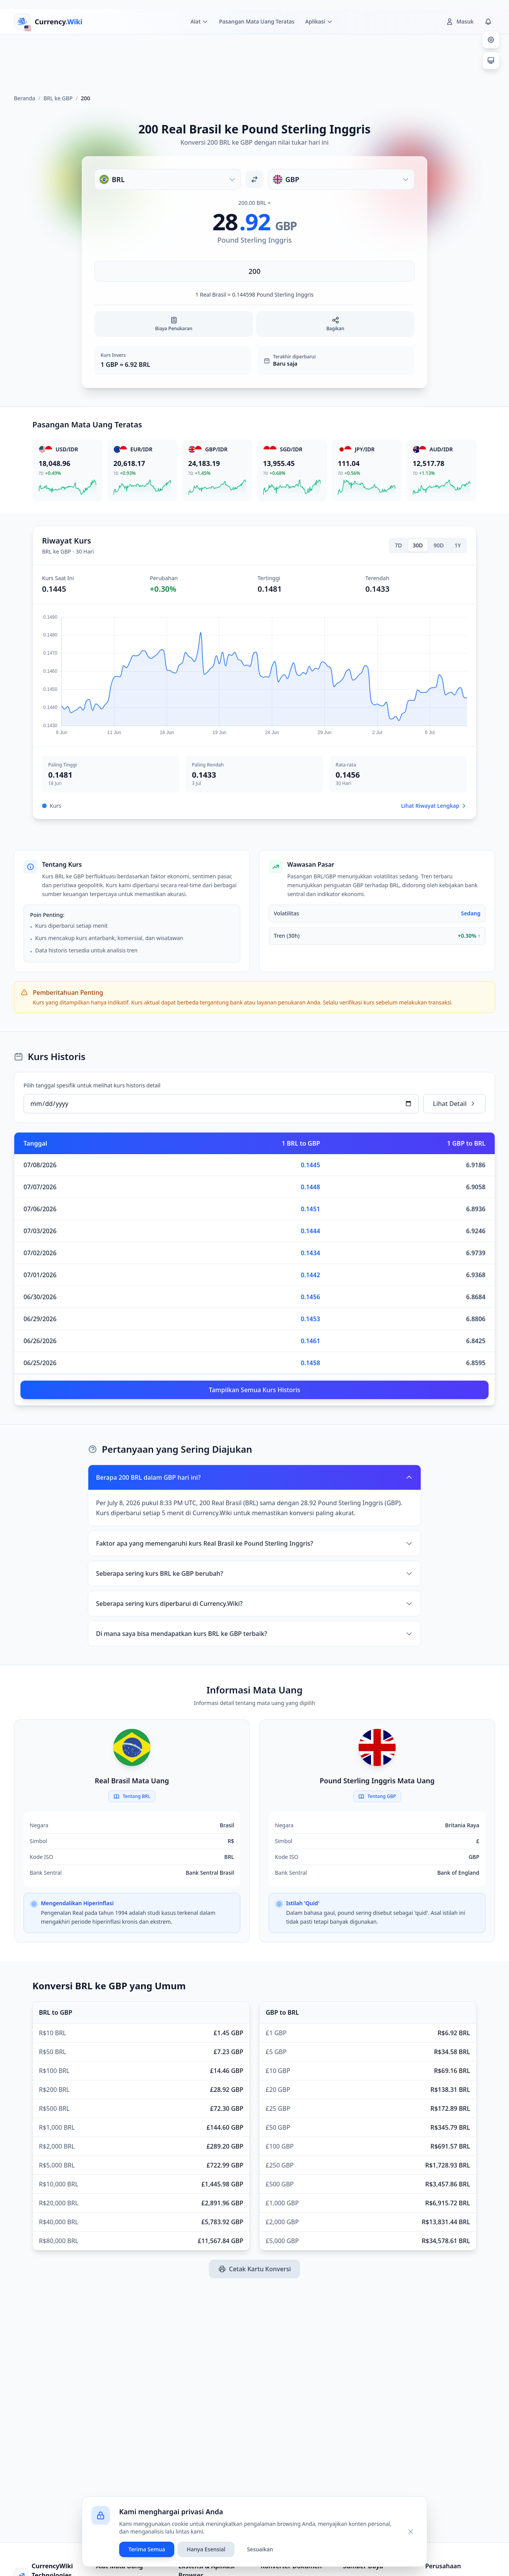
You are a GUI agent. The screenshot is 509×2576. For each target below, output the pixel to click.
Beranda (24, 98)
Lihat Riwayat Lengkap (434, 805)
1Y (458, 545)
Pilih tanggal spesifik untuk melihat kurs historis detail (92, 1085)
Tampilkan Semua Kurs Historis (254, 1390)
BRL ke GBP (58, 98)
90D (439, 545)
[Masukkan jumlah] (254, 271)
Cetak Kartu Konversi (254, 2269)
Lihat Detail (454, 1103)
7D (398, 545)
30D (418, 545)
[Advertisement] (254, 61)
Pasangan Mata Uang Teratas (256, 21)
